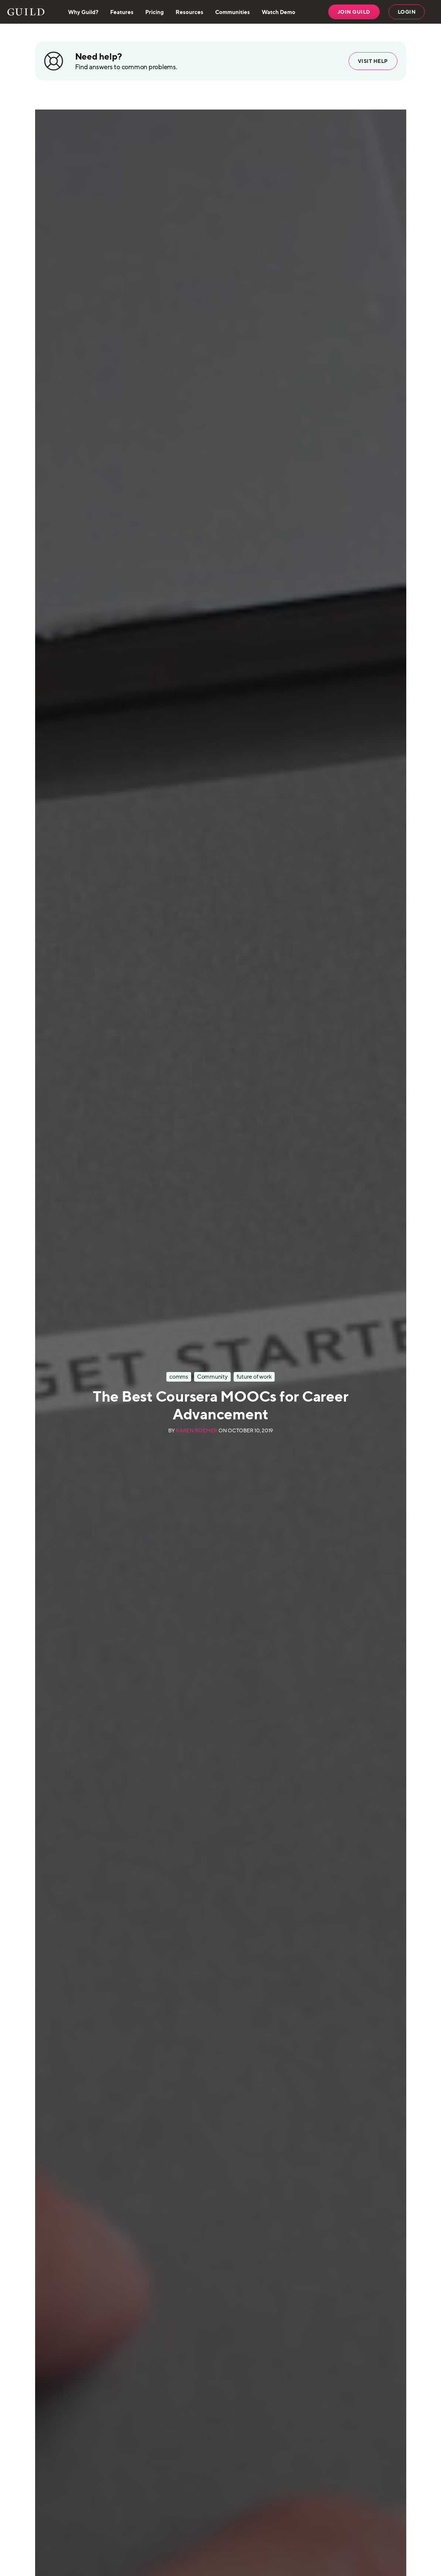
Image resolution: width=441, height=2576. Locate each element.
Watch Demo (278, 12)
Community (212, 1377)
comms (178, 1377)
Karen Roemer (196, 1430)
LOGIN (407, 12)
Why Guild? (83, 12)
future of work (254, 1377)
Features (121, 12)
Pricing (154, 12)
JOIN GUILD (353, 12)
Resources (189, 12)
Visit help (373, 61)
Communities (232, 12)
